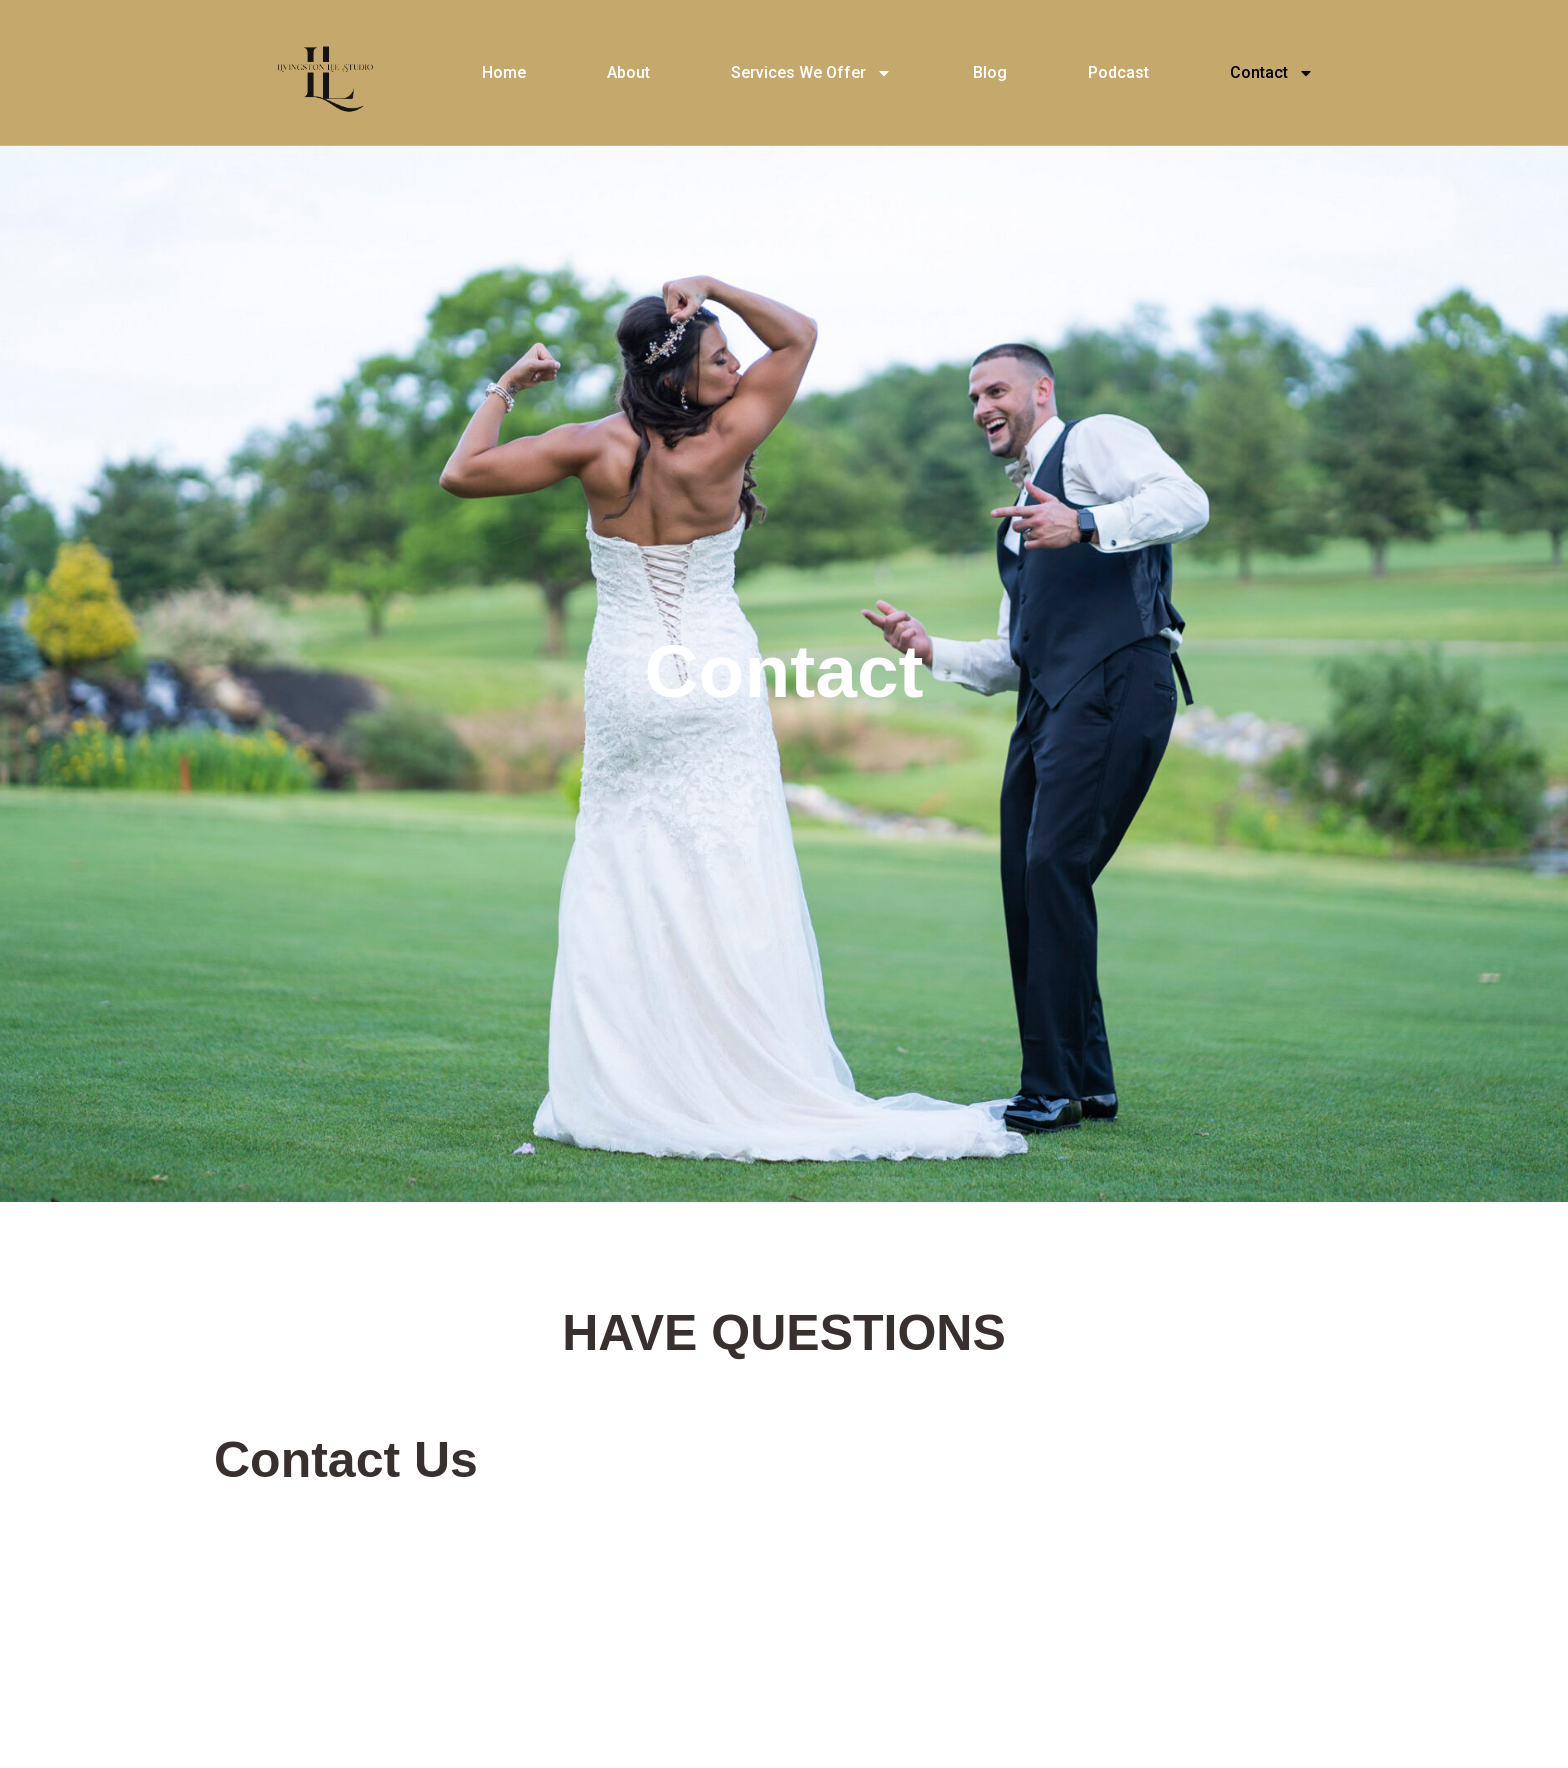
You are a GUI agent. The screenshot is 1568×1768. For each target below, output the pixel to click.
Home (504, 72)
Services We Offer (811, 73)
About (628, 72)
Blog (990, 72)
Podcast (1118, 72)
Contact (1272, 73)
